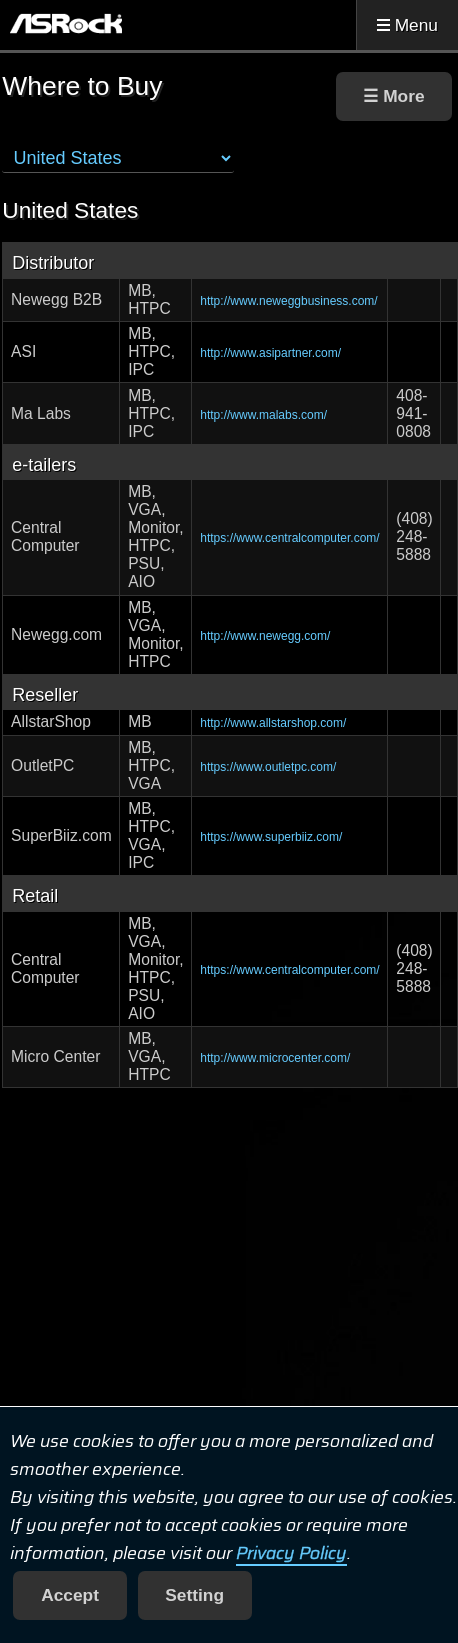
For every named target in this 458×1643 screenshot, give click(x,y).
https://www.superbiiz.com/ (271, 837)
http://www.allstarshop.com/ (273, 723)
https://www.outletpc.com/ (268, 767)
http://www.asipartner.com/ (270, 353)
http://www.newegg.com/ (265, 636)
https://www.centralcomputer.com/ (289, 538)
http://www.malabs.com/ (263, 415)
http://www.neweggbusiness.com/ (288, 301)
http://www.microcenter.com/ (275, 1058)
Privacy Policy (291, 1553)
